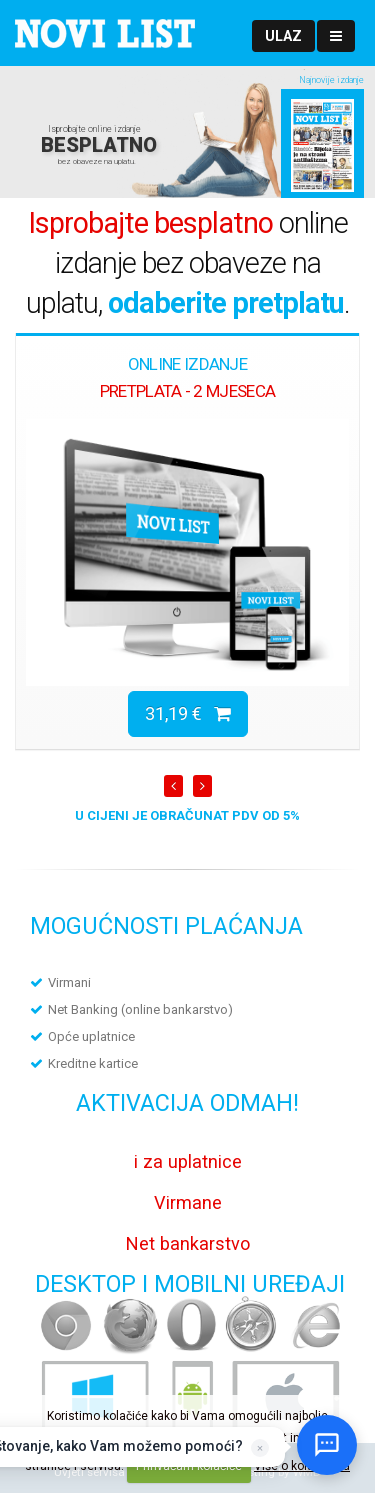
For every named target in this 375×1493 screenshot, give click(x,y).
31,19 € (188, 713)
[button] (283, 36)
